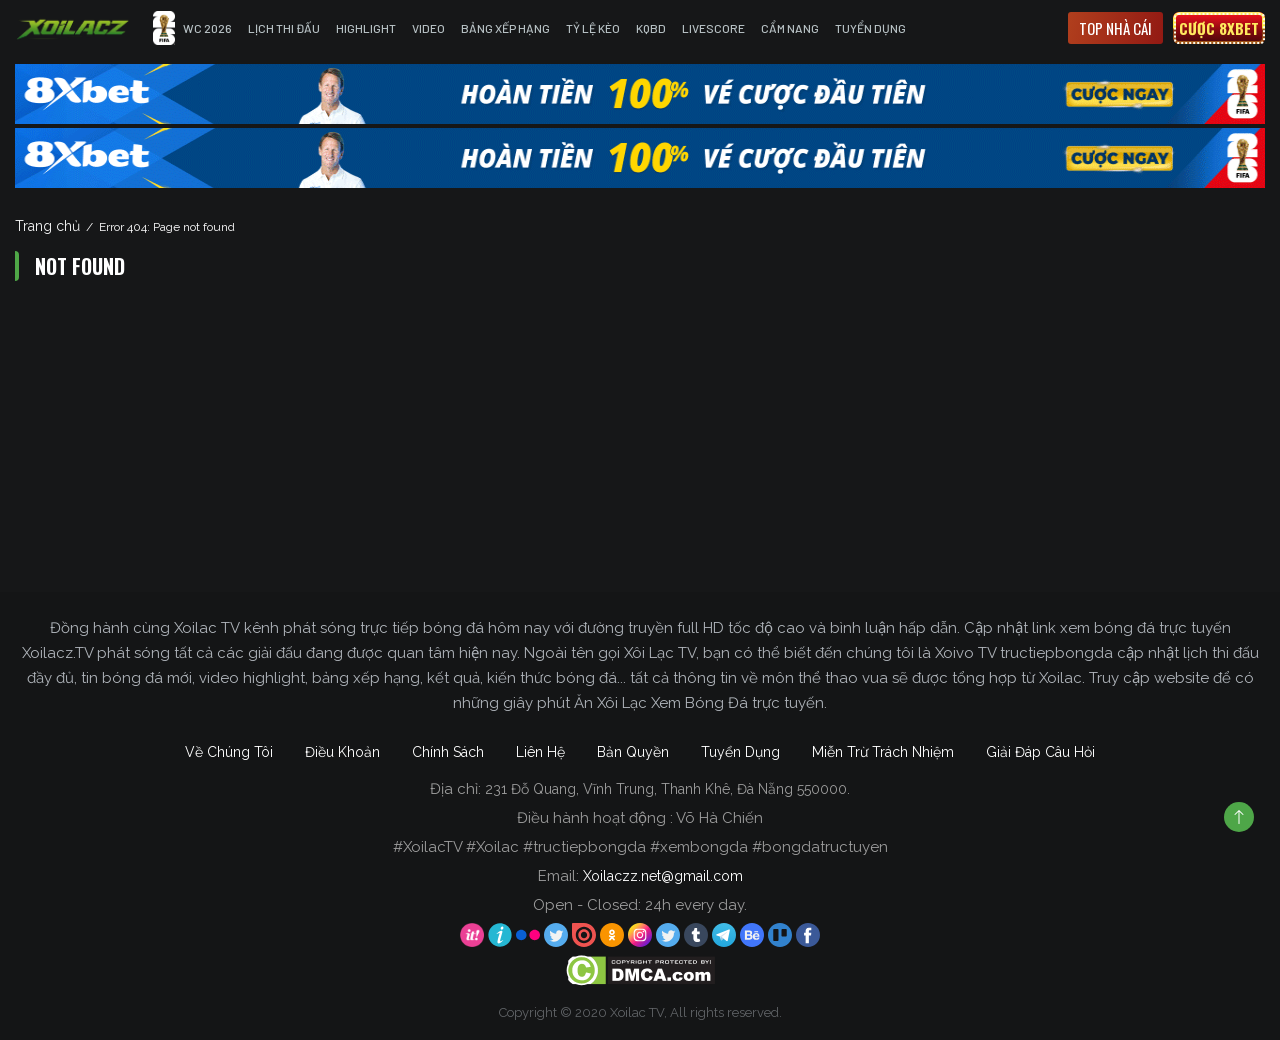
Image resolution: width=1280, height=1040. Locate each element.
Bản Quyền (633, 752)
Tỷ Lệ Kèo (593, 28)
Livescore (713, 28)
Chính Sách (448, 752)
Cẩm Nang (790, 28)
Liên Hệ (540, 752)
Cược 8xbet (1219, 28)
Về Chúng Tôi (229, 752)
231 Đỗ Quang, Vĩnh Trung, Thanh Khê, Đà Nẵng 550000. (667, 789)
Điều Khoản (342, 752)
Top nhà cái (1115, 28)
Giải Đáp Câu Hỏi (1040, 752)
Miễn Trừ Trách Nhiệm (883, 752)
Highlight (366, 28)
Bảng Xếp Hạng (505, 28)
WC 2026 (192, 28)
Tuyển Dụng (870, 28)
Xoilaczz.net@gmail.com (663, 876)
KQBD (651, 28)
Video (428, 28)
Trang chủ (47, 226)
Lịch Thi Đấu (284, 28)
